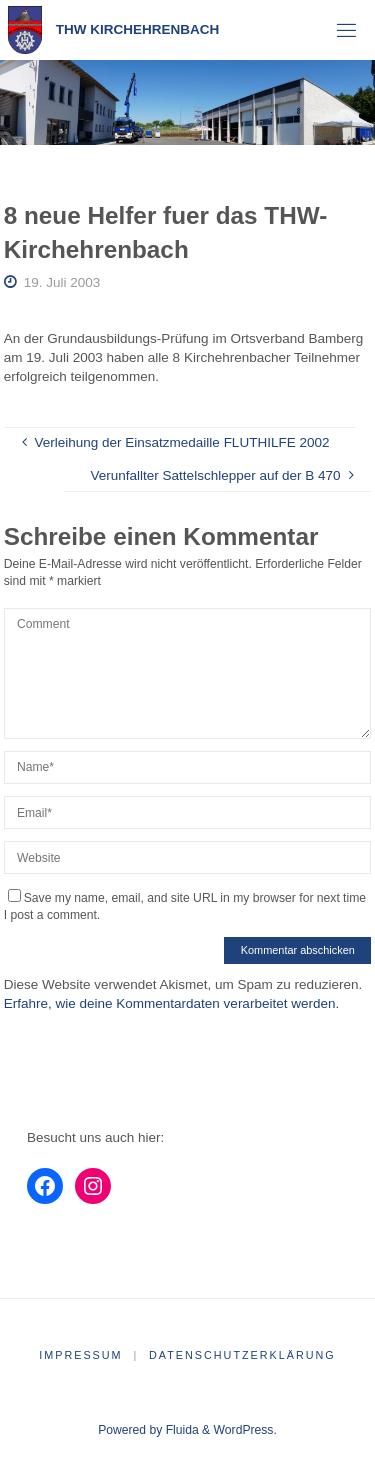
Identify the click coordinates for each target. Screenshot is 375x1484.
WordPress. (245, 1430)
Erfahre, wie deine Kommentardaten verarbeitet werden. (171, 1003)
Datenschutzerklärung (242, 1355)
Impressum (80, 1355)
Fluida (180, 1430)
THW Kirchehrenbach (138, 29)
